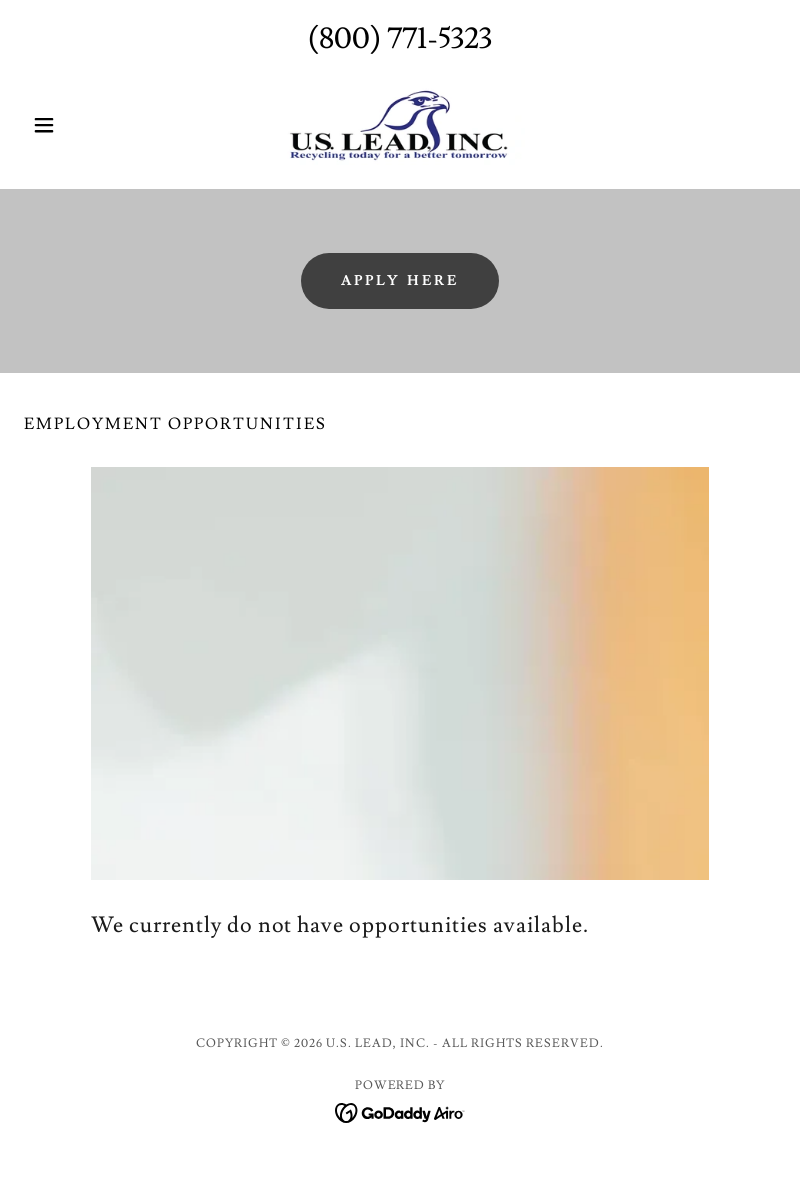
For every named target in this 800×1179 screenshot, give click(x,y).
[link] (400, 125)
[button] (80, 125)
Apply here (400, 281)
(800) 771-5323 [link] (400, 38)
